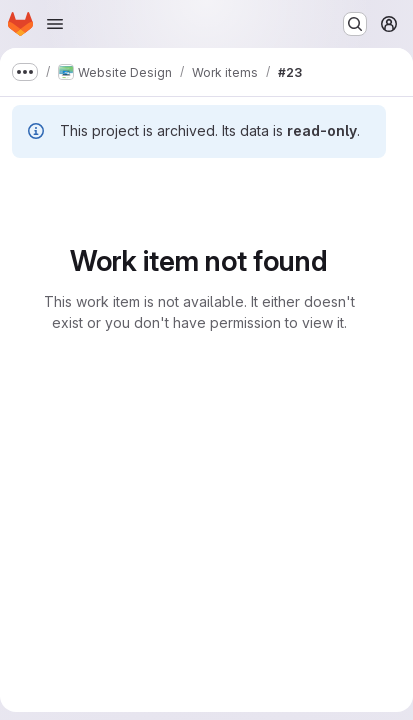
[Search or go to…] (355, 24)
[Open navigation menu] (55, 24)
